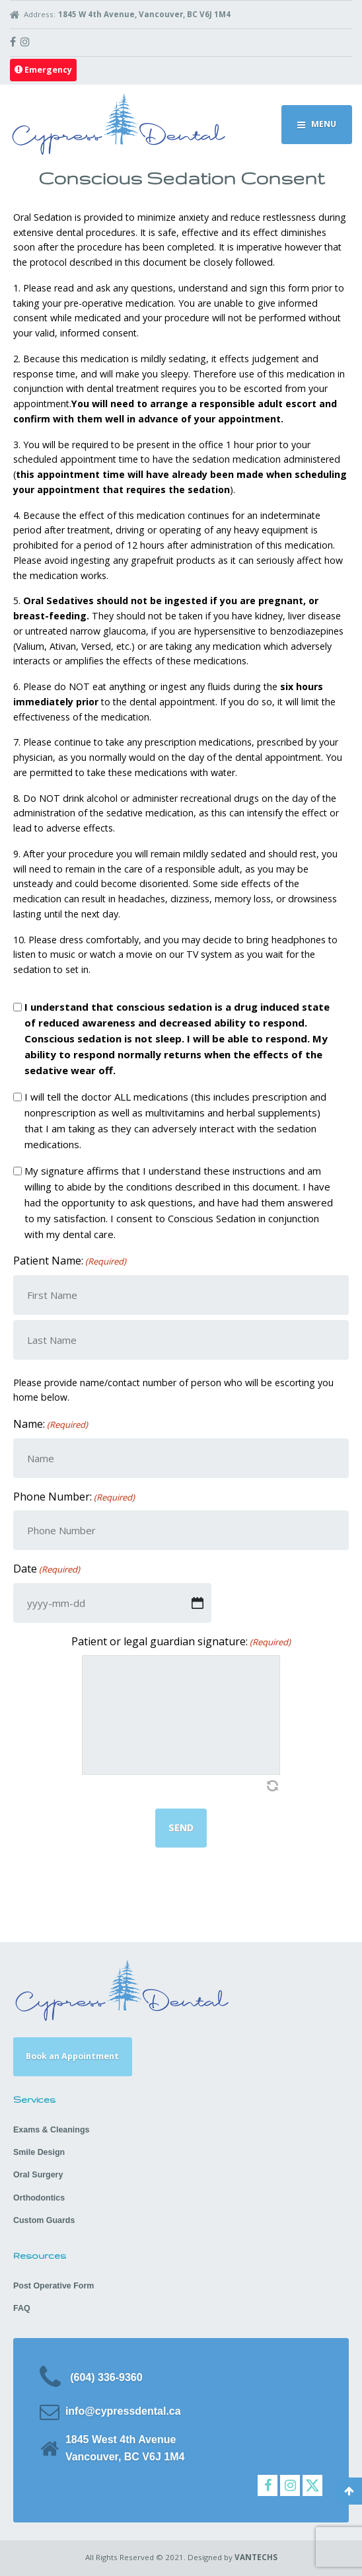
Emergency (43, 69)
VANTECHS (256, 2557)
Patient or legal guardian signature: (181, 1641)
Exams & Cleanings (51, 2129)
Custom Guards (44, 2220)
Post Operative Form (53, 2285)
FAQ (21, 2308)
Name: (50, 1424)
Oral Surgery (38, 2174)
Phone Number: (74, 1496)
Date (46, 1569)
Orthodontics (39, 2198)
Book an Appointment (72, 2056)
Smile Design (39, 2152)
